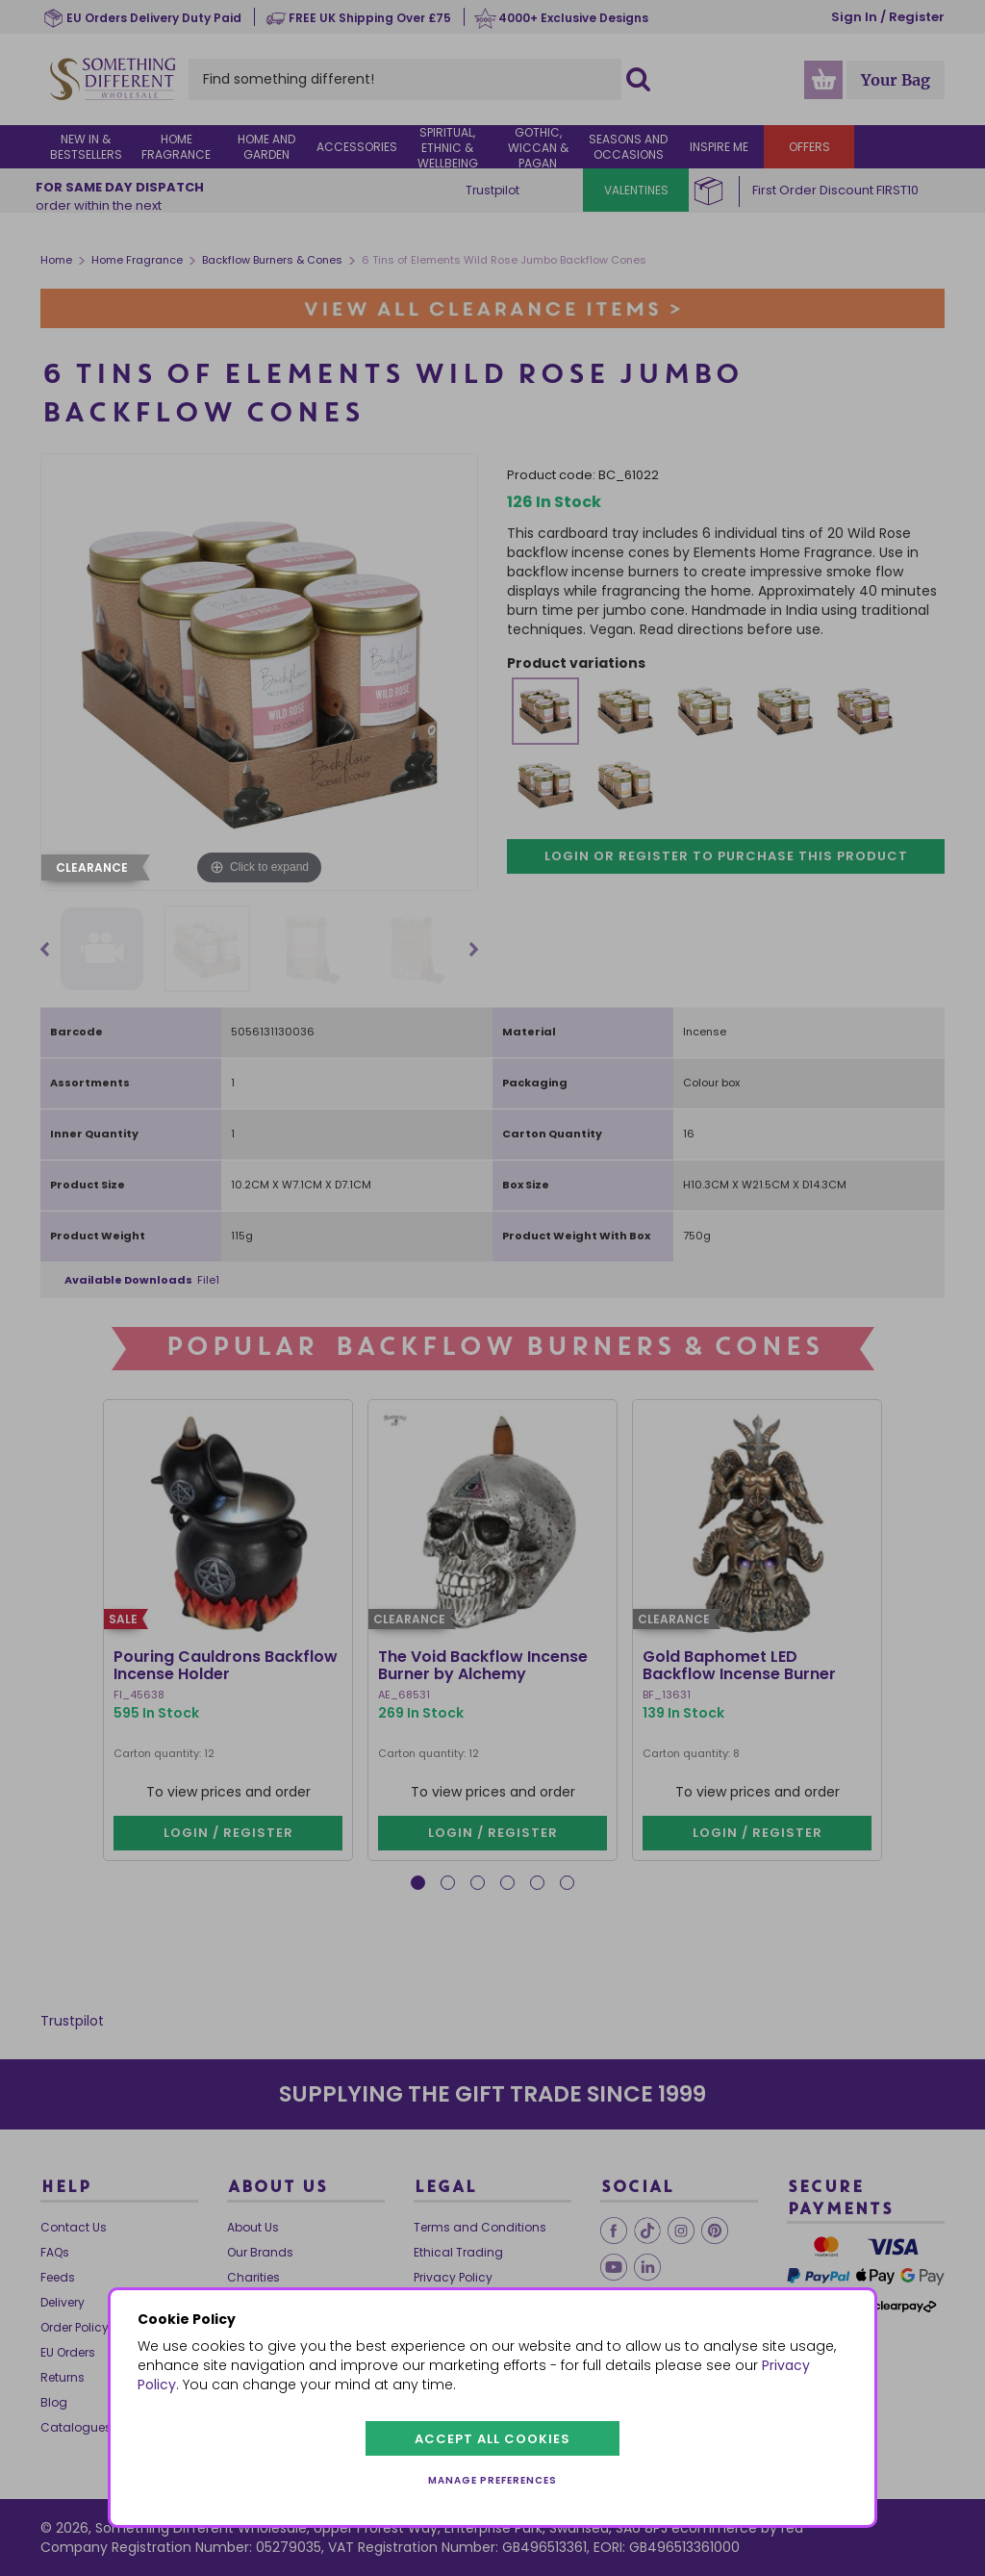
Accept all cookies (492, 2439)
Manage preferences (492, 2480)
